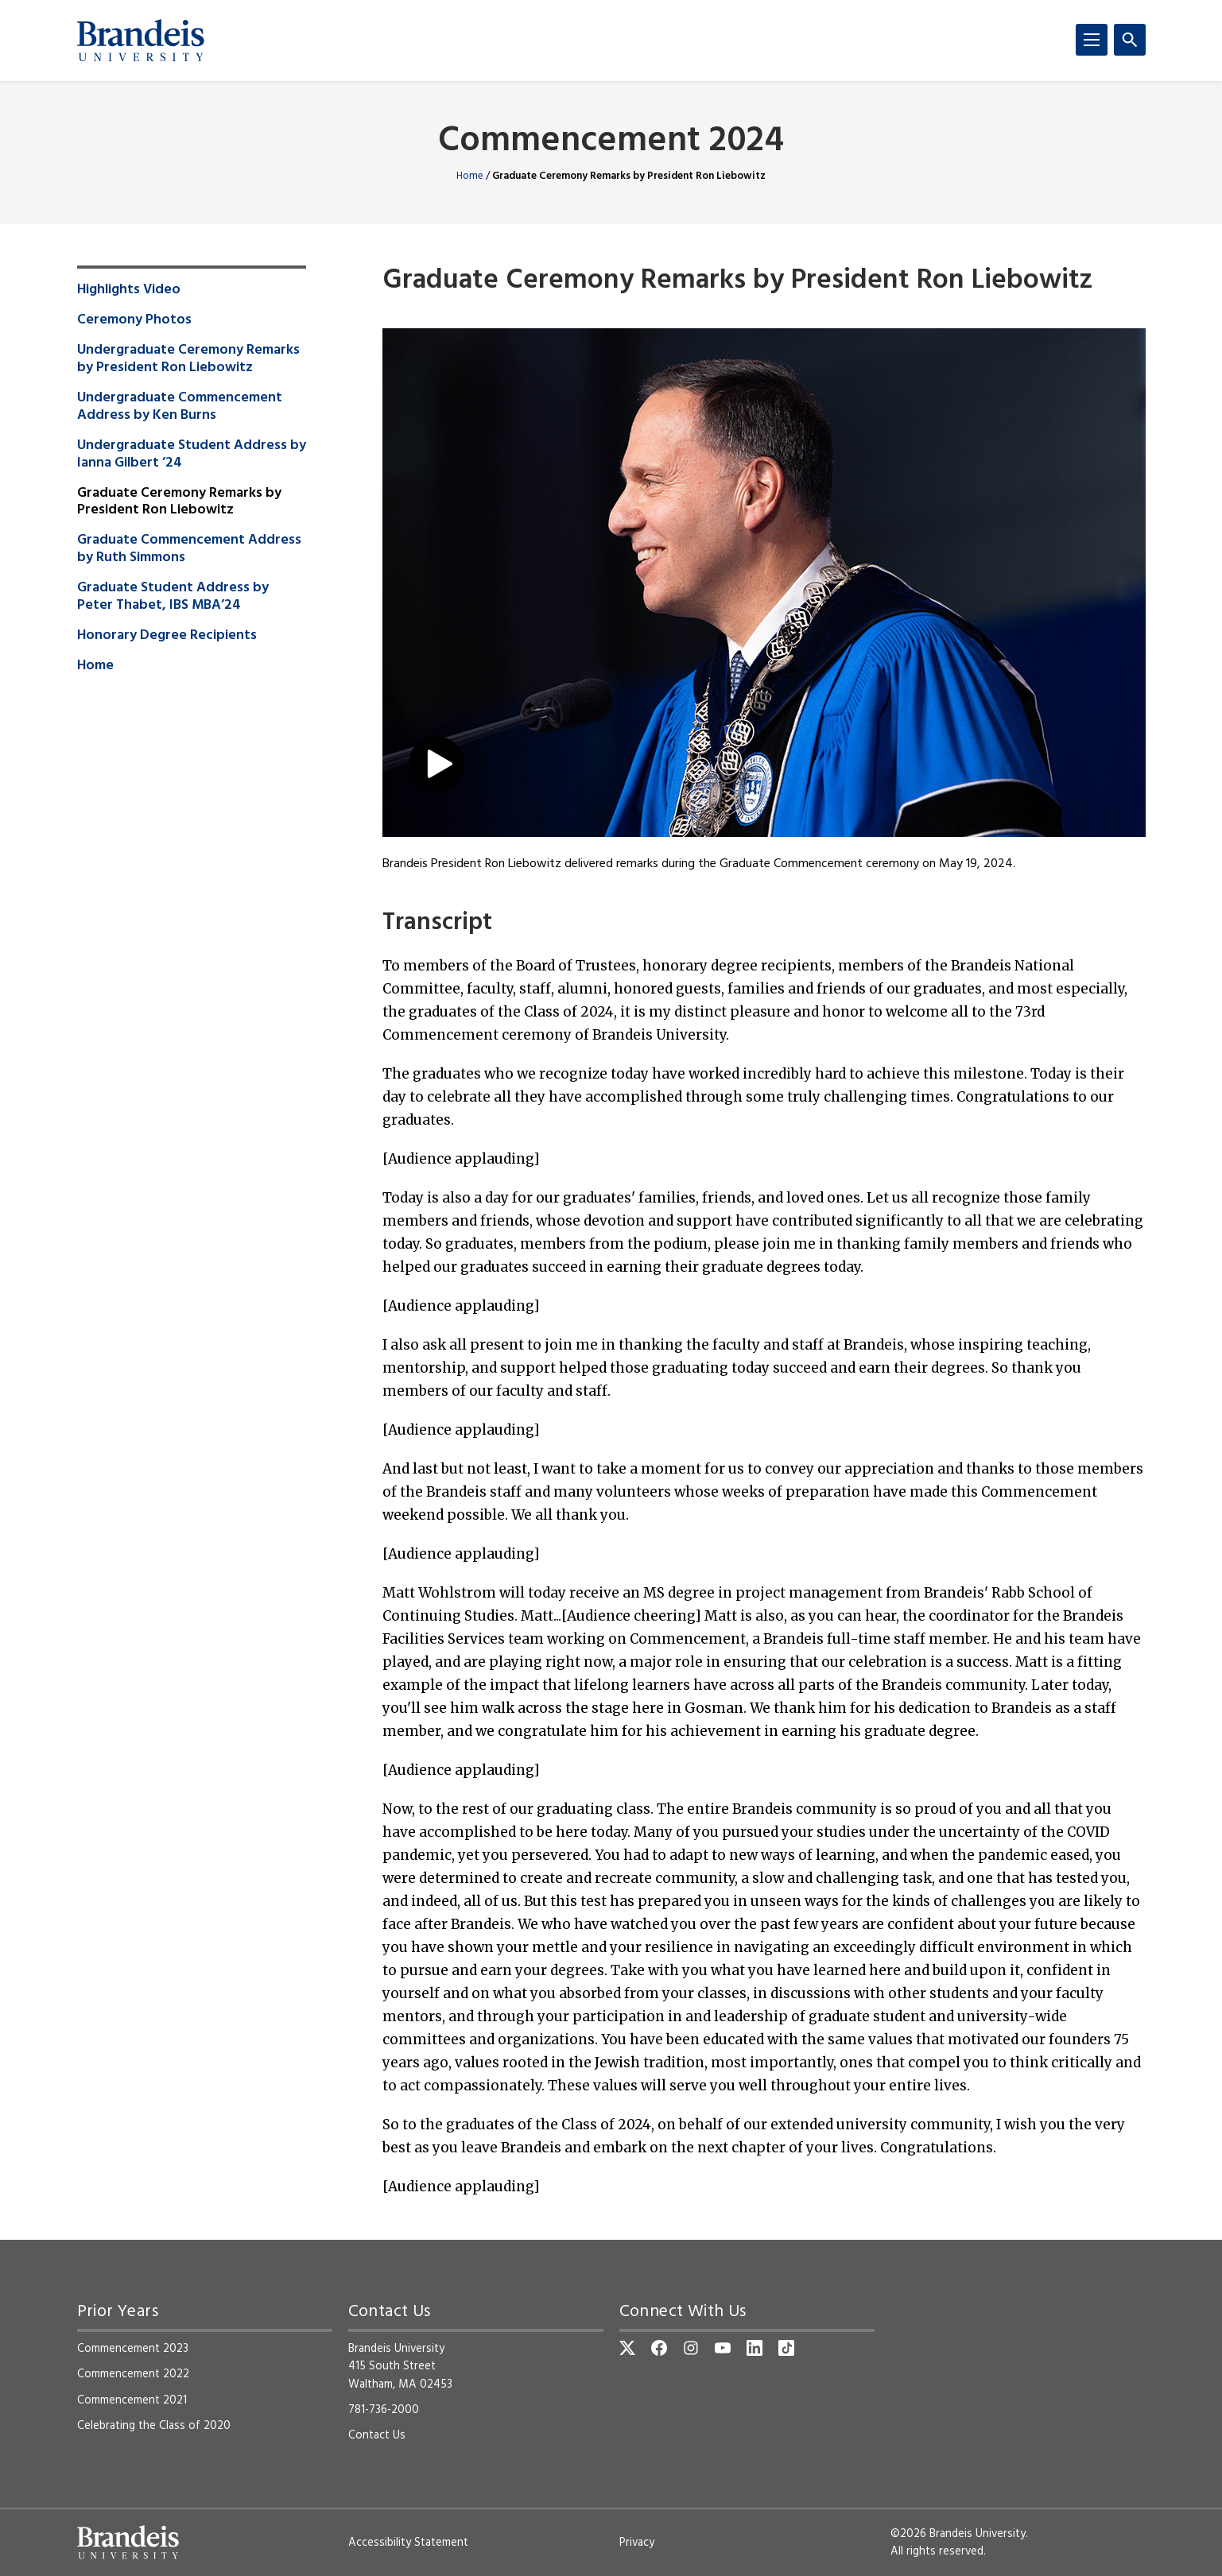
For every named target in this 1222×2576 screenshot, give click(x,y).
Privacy (636, 2542)
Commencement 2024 (611, 141)
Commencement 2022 (133, 2374)
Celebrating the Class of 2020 (154, 2425)
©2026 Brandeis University (958, 2533)
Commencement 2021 (132, 2400)
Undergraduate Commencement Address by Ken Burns (179, 406)
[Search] (1130, 40)
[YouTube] (723, 2348)
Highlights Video (128, 290)
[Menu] (1092, 40)
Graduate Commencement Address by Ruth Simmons (189, 549)
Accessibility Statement (408, 2542)
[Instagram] (691, 2348)
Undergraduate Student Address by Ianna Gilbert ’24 (191, 454)
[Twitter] (627, 2348)
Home (469, 176)
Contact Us (376, 2435)
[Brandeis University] (140, 40)
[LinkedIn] (754, 2348)
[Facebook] (659, 2348)
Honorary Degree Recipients (167, 636)
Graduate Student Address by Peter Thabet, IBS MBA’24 (173, 596)
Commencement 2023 (132, 2348)
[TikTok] (786, 2348)
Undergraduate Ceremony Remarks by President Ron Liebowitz (188, 359)
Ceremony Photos (134, 320)
